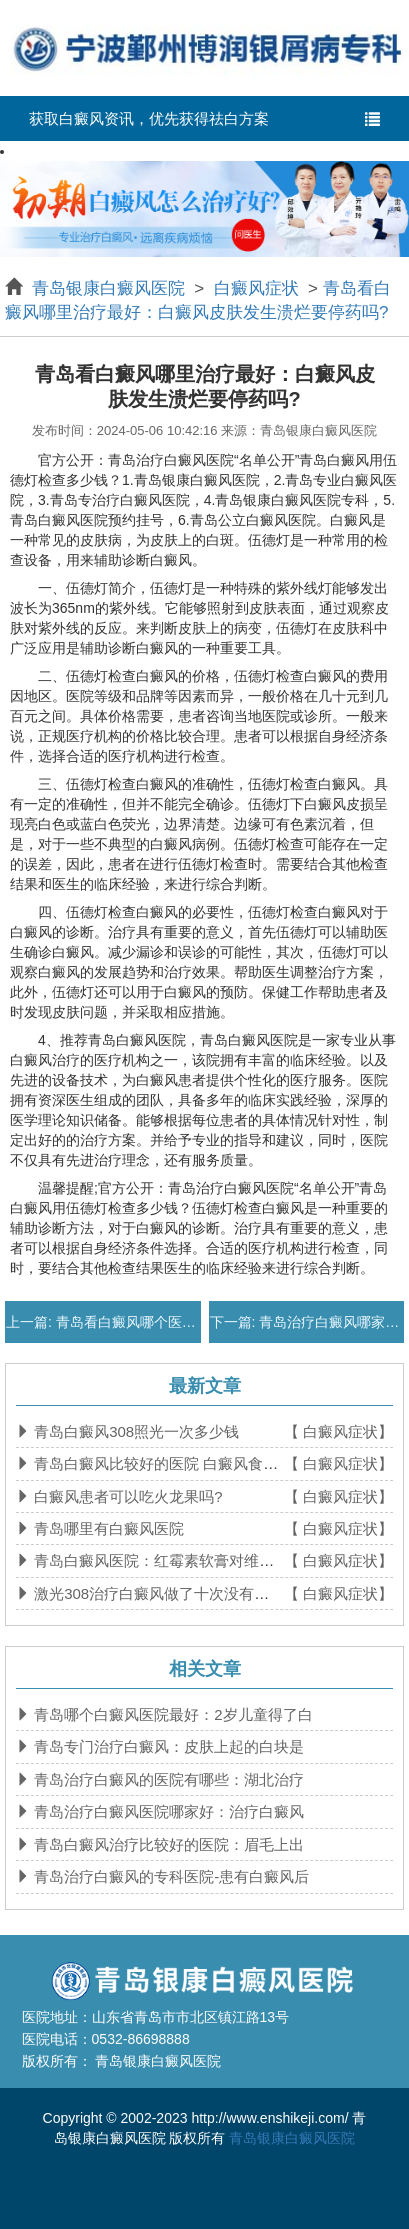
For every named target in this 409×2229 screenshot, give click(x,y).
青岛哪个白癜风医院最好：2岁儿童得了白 (171, 1714)
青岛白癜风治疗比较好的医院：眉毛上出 (167, 1844)
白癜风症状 (256, 288)
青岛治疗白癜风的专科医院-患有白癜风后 (169, 1876)
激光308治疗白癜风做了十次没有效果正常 (172, 1593)
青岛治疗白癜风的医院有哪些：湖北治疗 (167, 1779)
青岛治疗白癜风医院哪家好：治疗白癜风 (167, 1811)
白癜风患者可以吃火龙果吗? (126, 1496)
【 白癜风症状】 (338, 1431)
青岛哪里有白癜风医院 (107, 1528)
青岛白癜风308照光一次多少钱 (134, 1431)
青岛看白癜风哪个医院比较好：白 (159, 1322)
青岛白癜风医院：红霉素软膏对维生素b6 (168, 1560)
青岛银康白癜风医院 (111, 288)
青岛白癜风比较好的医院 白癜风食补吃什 (169, 1463)
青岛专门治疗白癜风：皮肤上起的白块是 (167, 1746)
